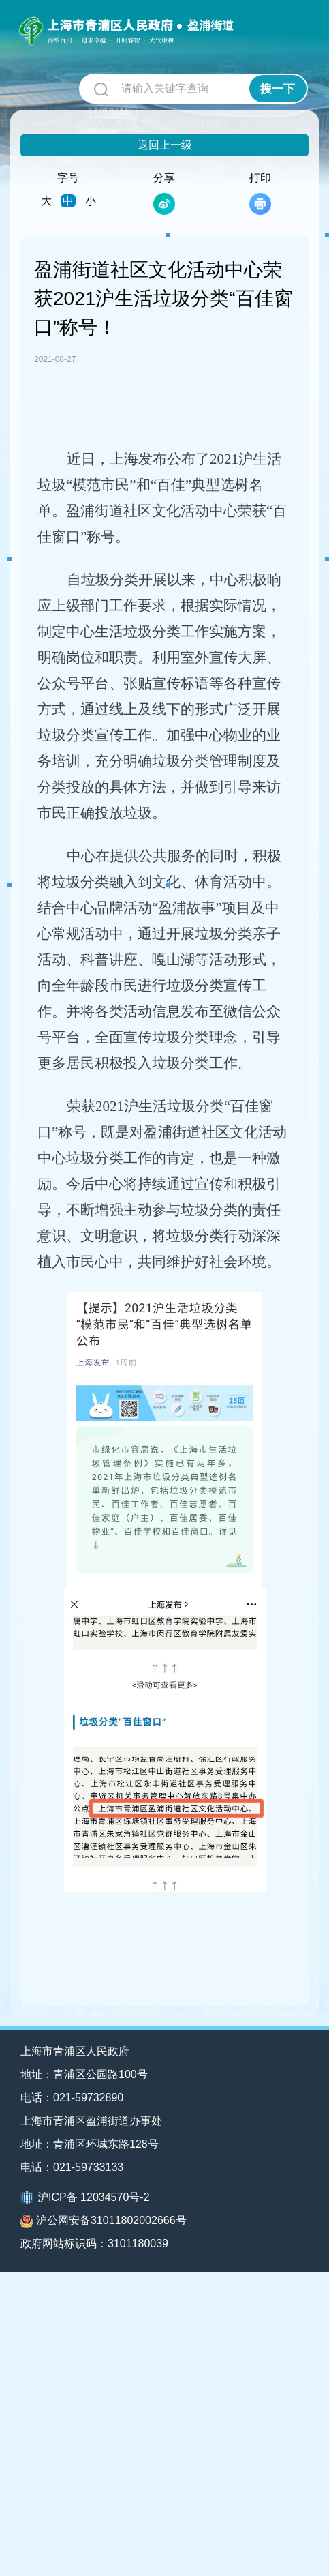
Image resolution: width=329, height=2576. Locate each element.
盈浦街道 (210, 25)
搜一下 (277, 89)
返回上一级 (165, 145)
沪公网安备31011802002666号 (103, 2221)
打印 (260, 193)
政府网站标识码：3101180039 (94, 2243)
